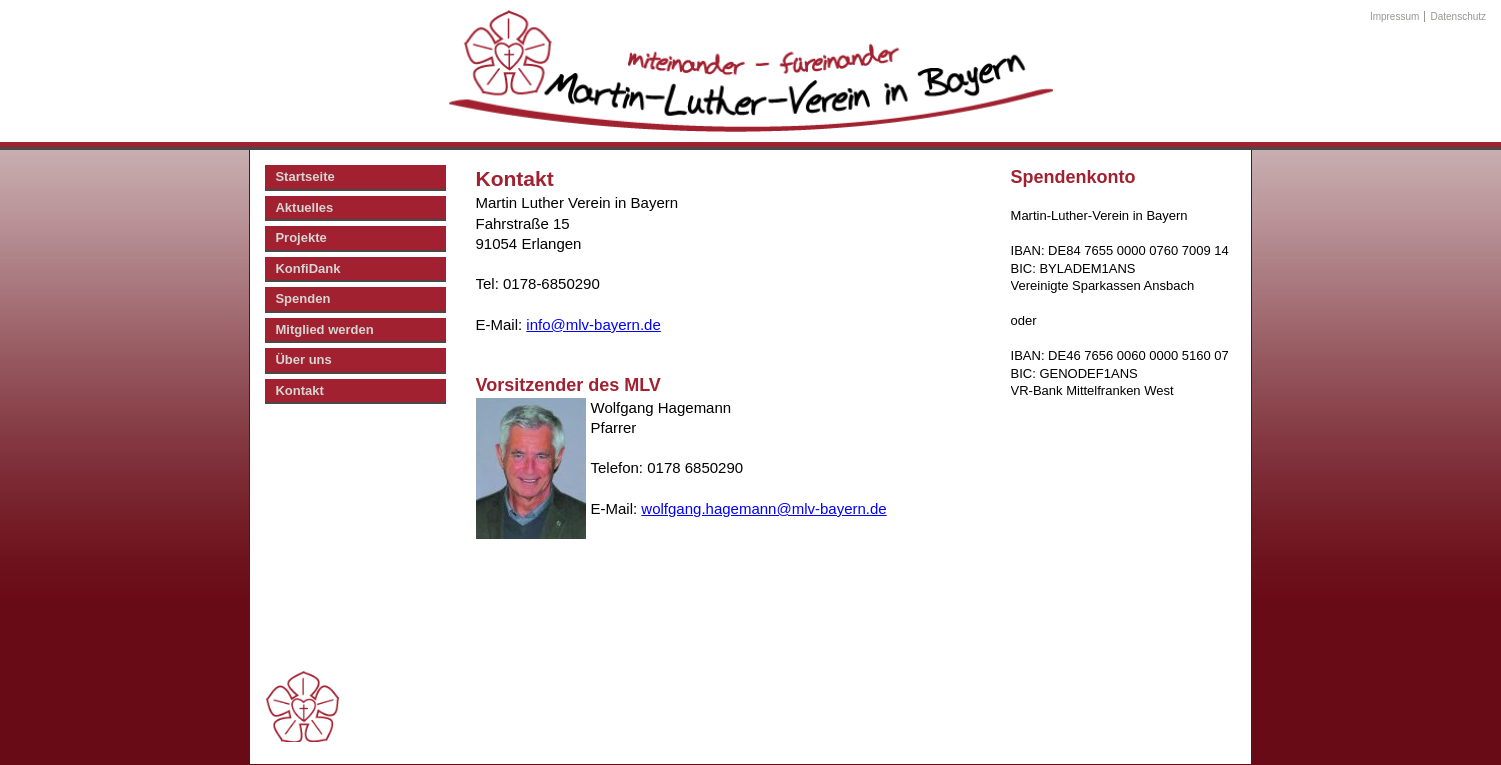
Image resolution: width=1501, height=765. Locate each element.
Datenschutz (1459, 16)
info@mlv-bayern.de (593, 324)
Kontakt (299, 390)
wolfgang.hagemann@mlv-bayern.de (763, 508)
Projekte (300, 237)
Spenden (302, 298)
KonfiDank (307, 268)
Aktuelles (304, 207)
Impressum (1394, 16)
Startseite (304, 176)
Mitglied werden (324, 329)
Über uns (303, 359)
